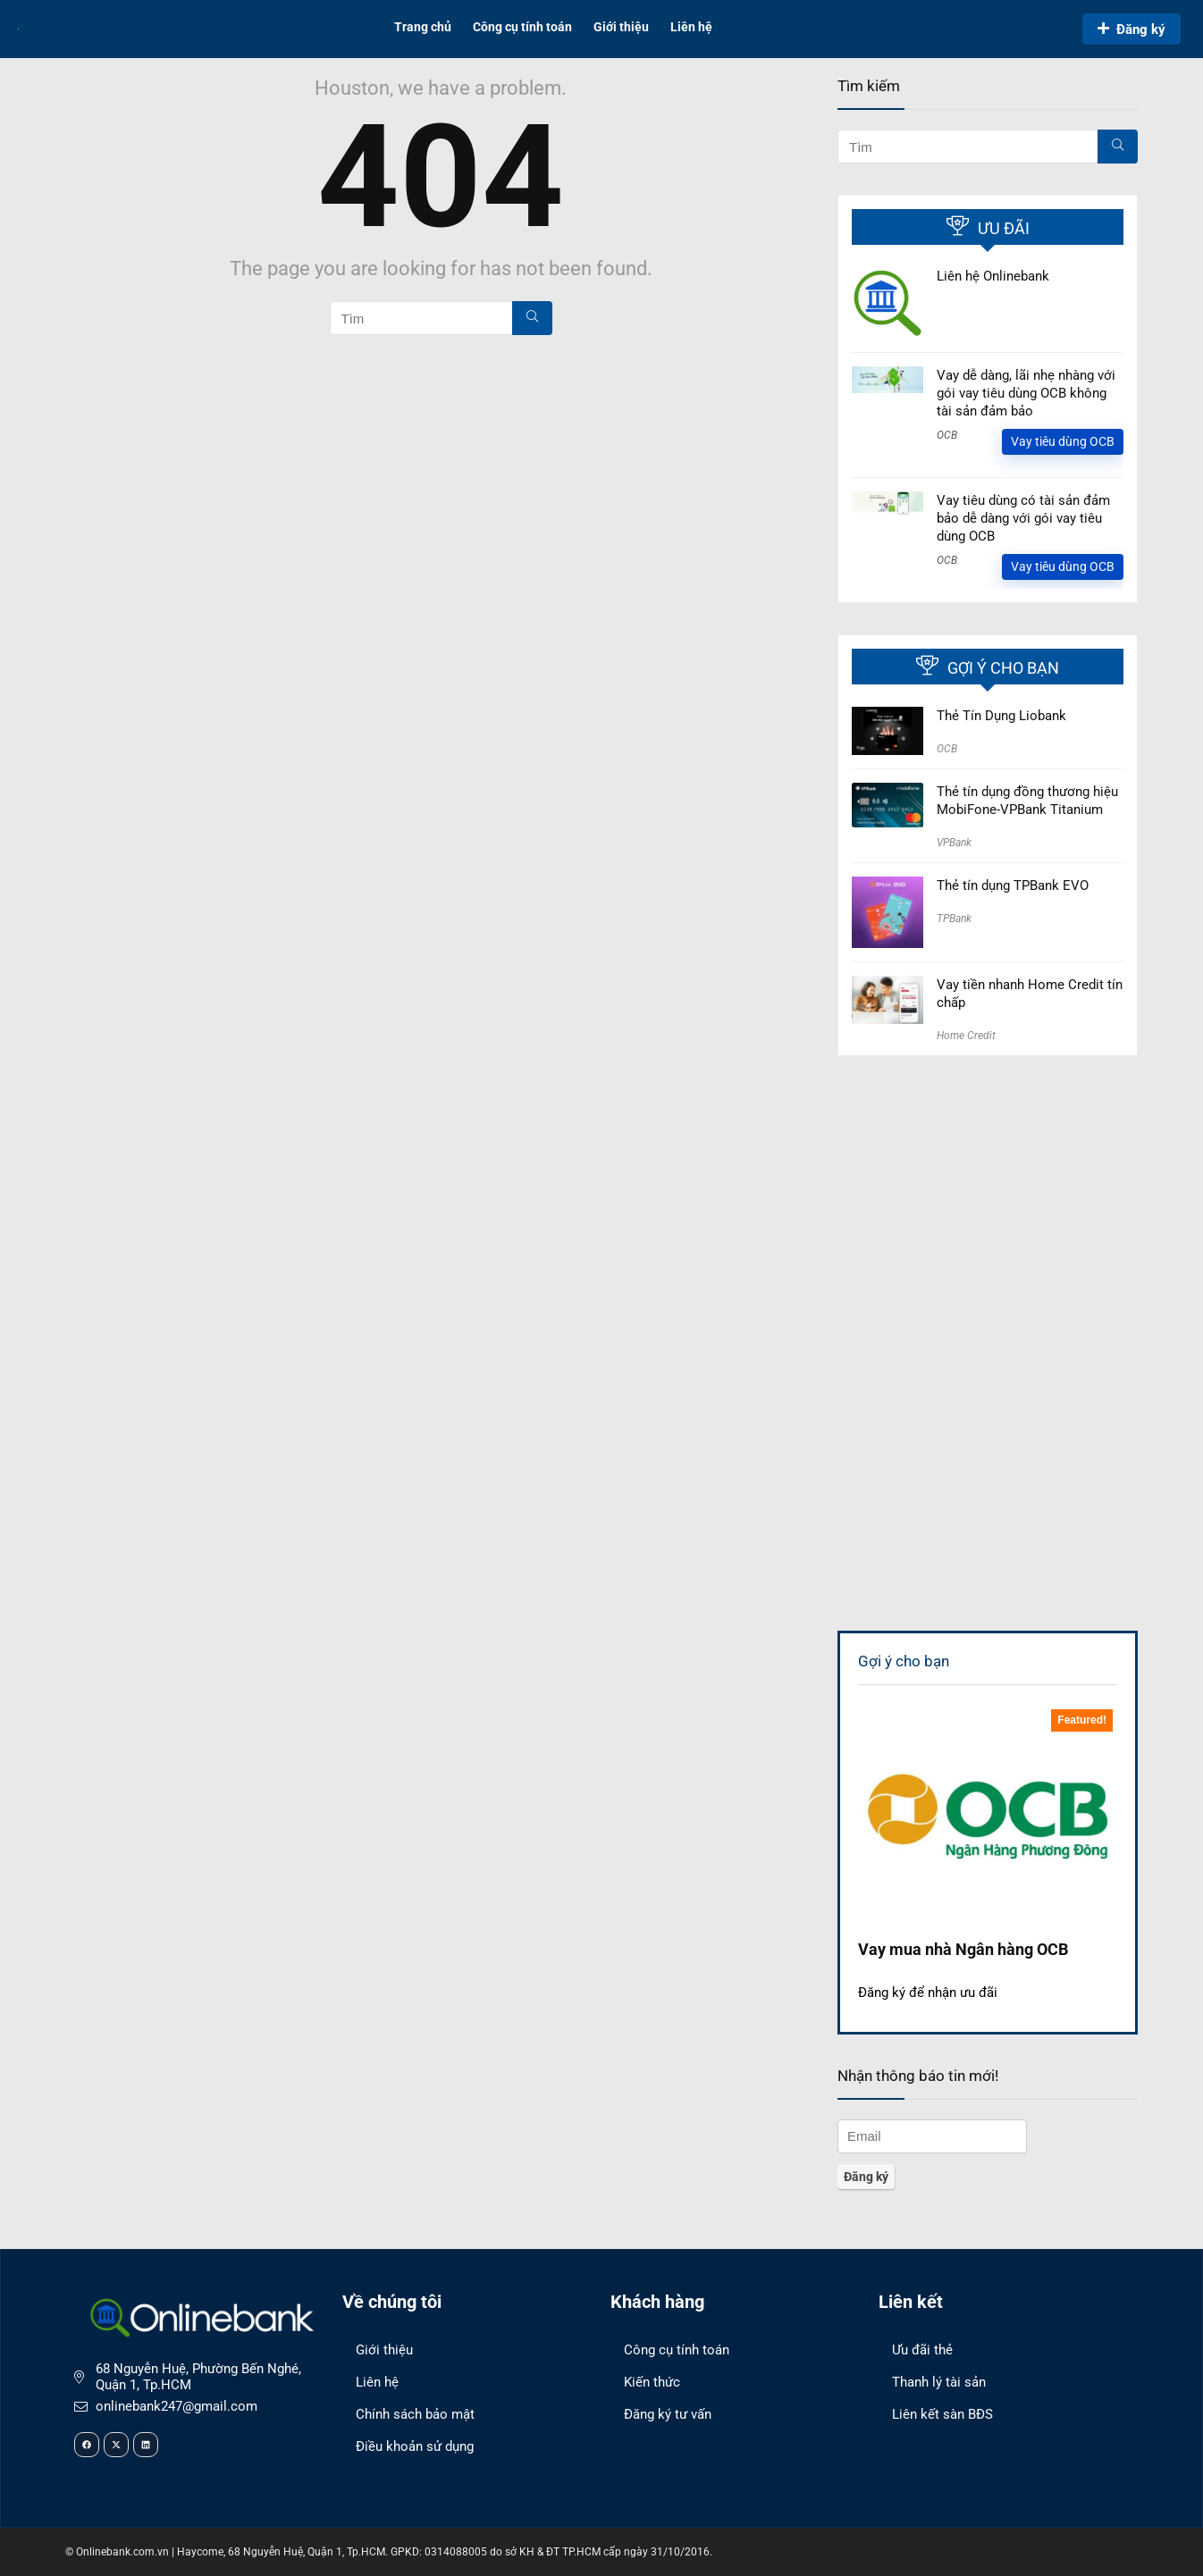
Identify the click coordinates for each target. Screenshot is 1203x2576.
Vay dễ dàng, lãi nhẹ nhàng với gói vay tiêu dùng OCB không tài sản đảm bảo (1026, 393)
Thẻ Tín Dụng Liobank (1001, 716)
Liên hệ (691, 27)
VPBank (954, 842)
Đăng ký (1131, 29)
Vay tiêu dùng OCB (1063, 441)
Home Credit (966, 1035)
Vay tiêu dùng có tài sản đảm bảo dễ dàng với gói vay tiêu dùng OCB (1023, 518)
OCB (947, 435)
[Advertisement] (987, 1199)
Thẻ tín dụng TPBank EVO (1013, 885)
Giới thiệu (621, 27)
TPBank (954, 918)
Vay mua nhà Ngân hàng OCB (963, 1949)
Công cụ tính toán (522, 27)
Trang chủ (422, 27)
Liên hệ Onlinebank (993, 276)
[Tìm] (532, 318)
